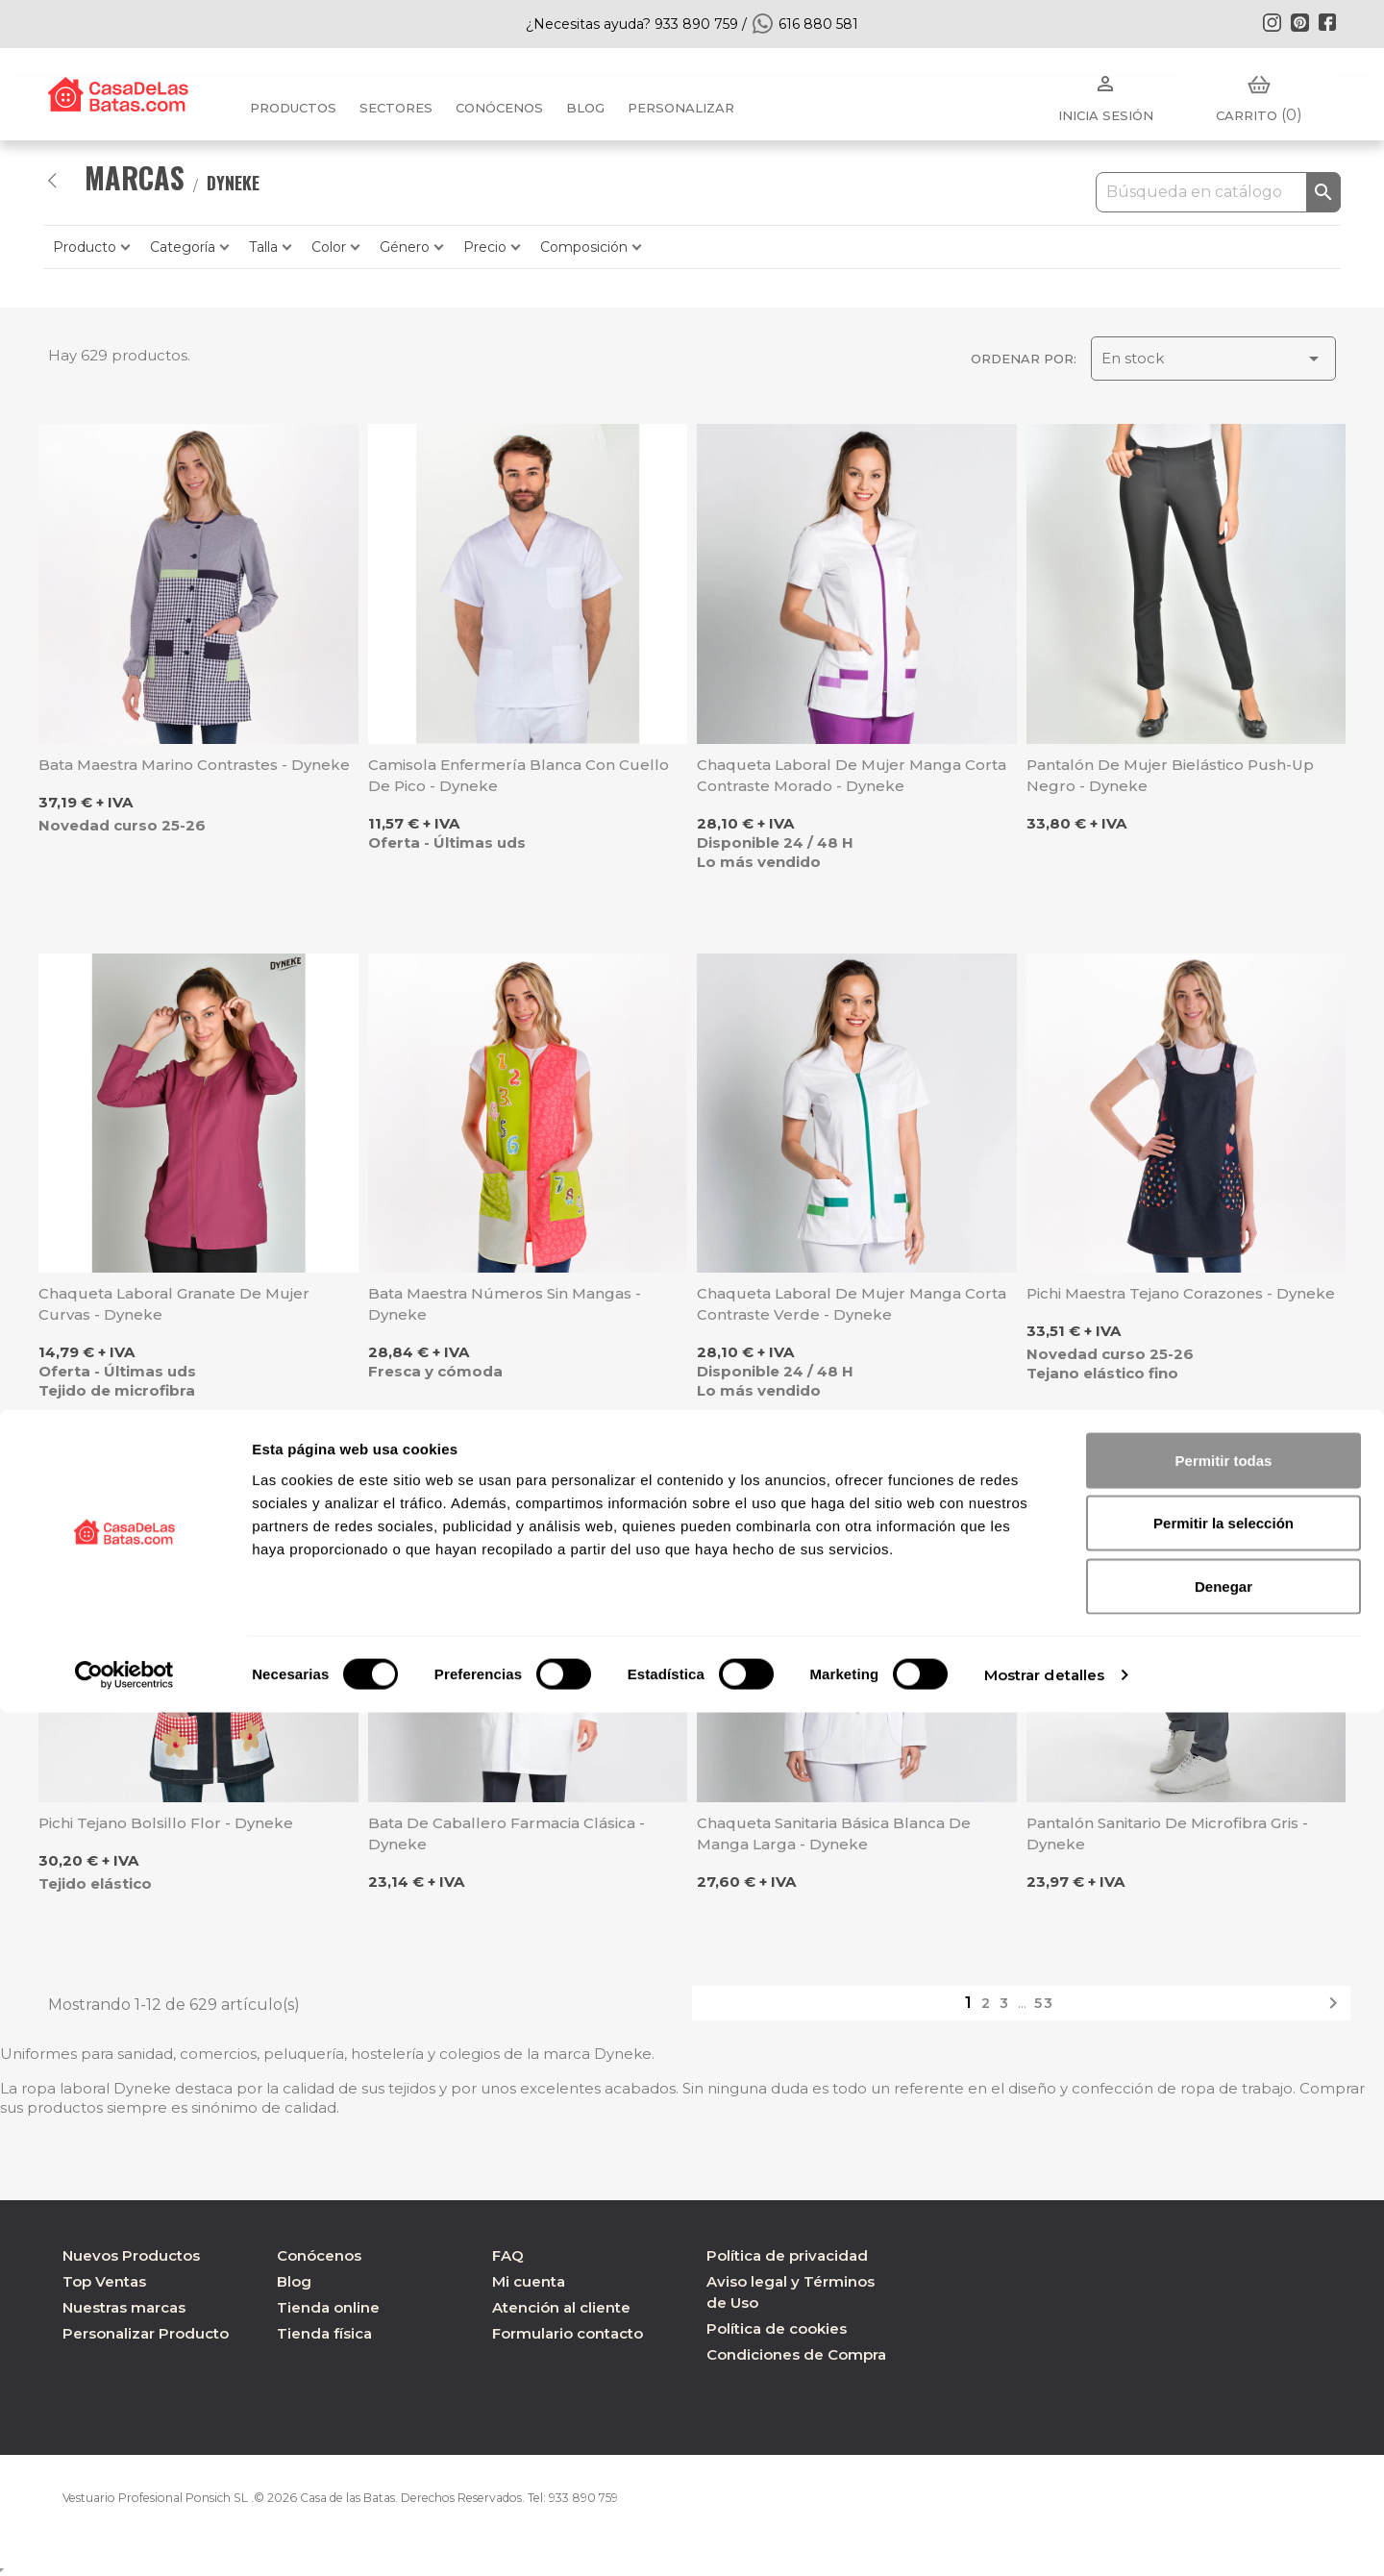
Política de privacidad (787, 2255)
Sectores (395, 107)
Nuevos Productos (131, 2255)
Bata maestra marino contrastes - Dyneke (194, 764)
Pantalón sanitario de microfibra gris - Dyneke (1167, 1833)
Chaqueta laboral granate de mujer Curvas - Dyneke (173, 1304)
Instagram (1271, 22)
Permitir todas (1224, 2324)
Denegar (1223, 2449)
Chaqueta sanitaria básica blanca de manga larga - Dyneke (834, 1833)
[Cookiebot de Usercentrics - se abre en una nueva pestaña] (124, 2538)
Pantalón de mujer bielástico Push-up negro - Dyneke (1170, 775)
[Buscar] (1218, 192)
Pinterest (1299, 22)
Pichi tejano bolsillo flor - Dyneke (165, 1823)
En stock (1213, 358)
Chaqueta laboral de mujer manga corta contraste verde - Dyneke (851, 1304)
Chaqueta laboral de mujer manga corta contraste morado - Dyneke (851, 775)
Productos (293, 107)
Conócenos (499, 107)
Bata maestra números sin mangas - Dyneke (504, 1304)
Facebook (1327, 22)
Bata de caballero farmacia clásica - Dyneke (506, 1833)
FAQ (508, 2255)
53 (1044, 2003)
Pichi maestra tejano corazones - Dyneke (1180, 1293)
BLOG (585, 107)
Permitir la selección (1223, 2387)
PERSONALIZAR (681, 107)
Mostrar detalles (1044, 2538)
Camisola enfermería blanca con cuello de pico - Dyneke (518, 775)
